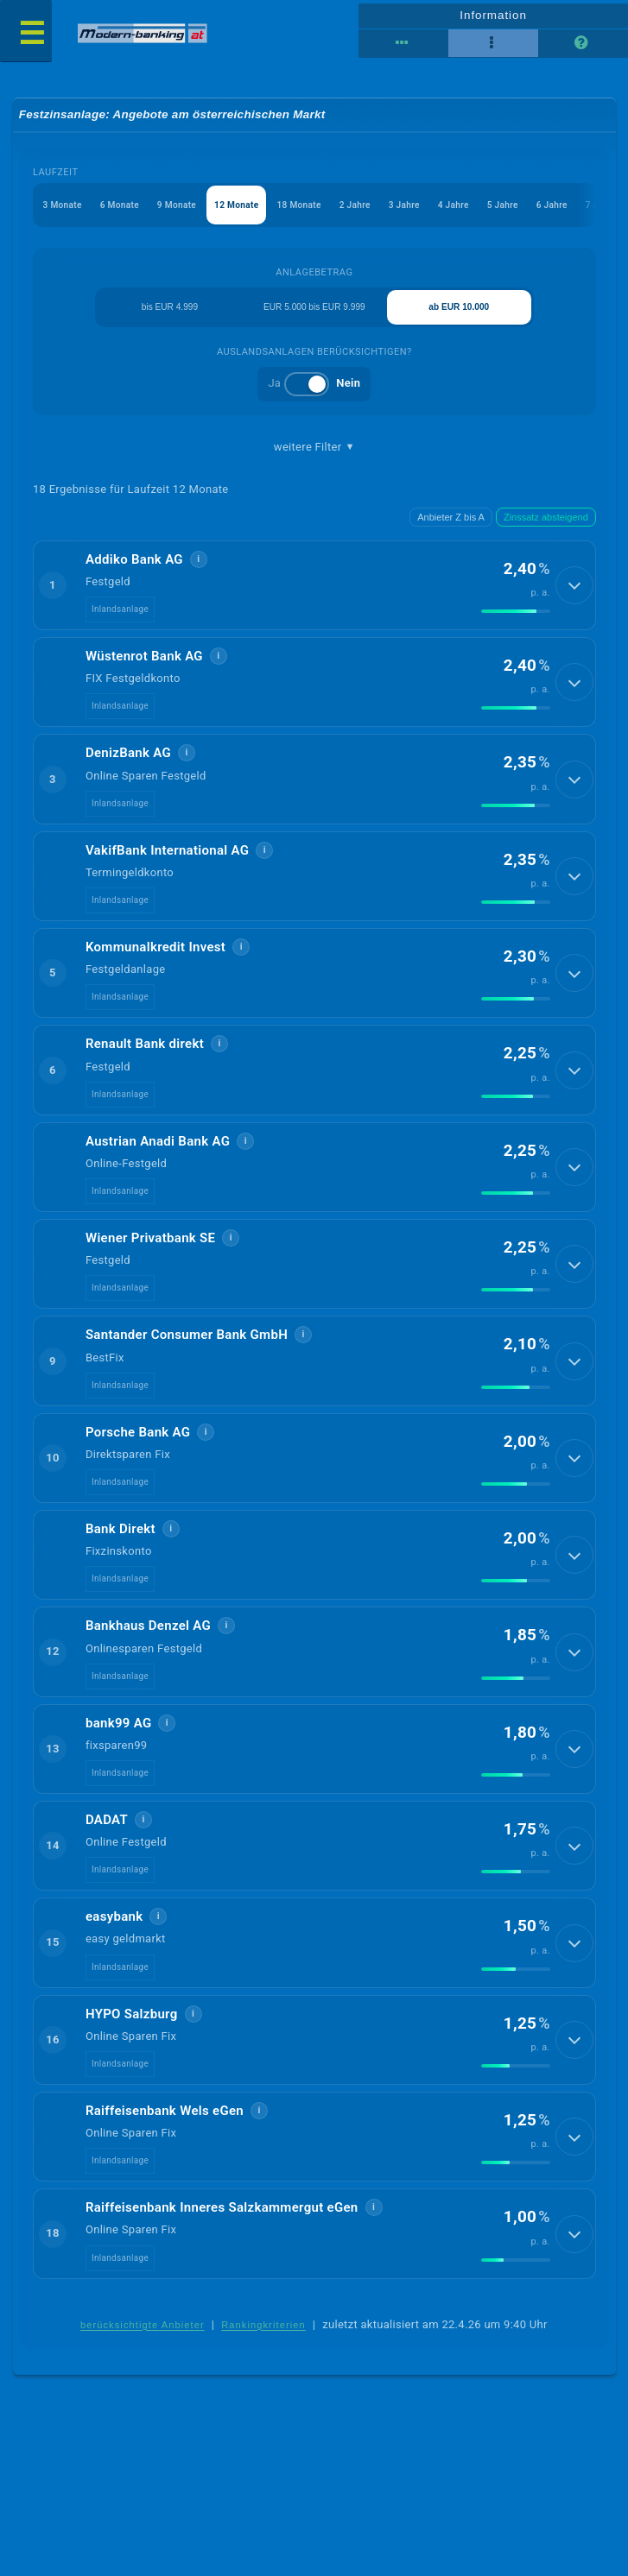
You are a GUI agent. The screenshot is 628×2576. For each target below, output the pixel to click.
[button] (314, 596)
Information (493, 14)
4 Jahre (486, 209)
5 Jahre (538, 209)
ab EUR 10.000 (463, 315)
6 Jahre (591, 209)
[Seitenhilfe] (583, 43)
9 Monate (188, 209)
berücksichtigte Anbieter (142, 2337)
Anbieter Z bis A (451, 528)
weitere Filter (314, 456)
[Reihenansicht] (403, 43)
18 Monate (319, 209)
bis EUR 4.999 (166, 315)
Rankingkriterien (263, 2337)
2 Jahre (379, 209)
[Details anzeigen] (574, 597)
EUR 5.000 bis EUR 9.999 (314, 315)
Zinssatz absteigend (546, 528)
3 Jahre (432, 209)
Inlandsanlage (120, 621)
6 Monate (126, 209)
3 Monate (65, 209)
